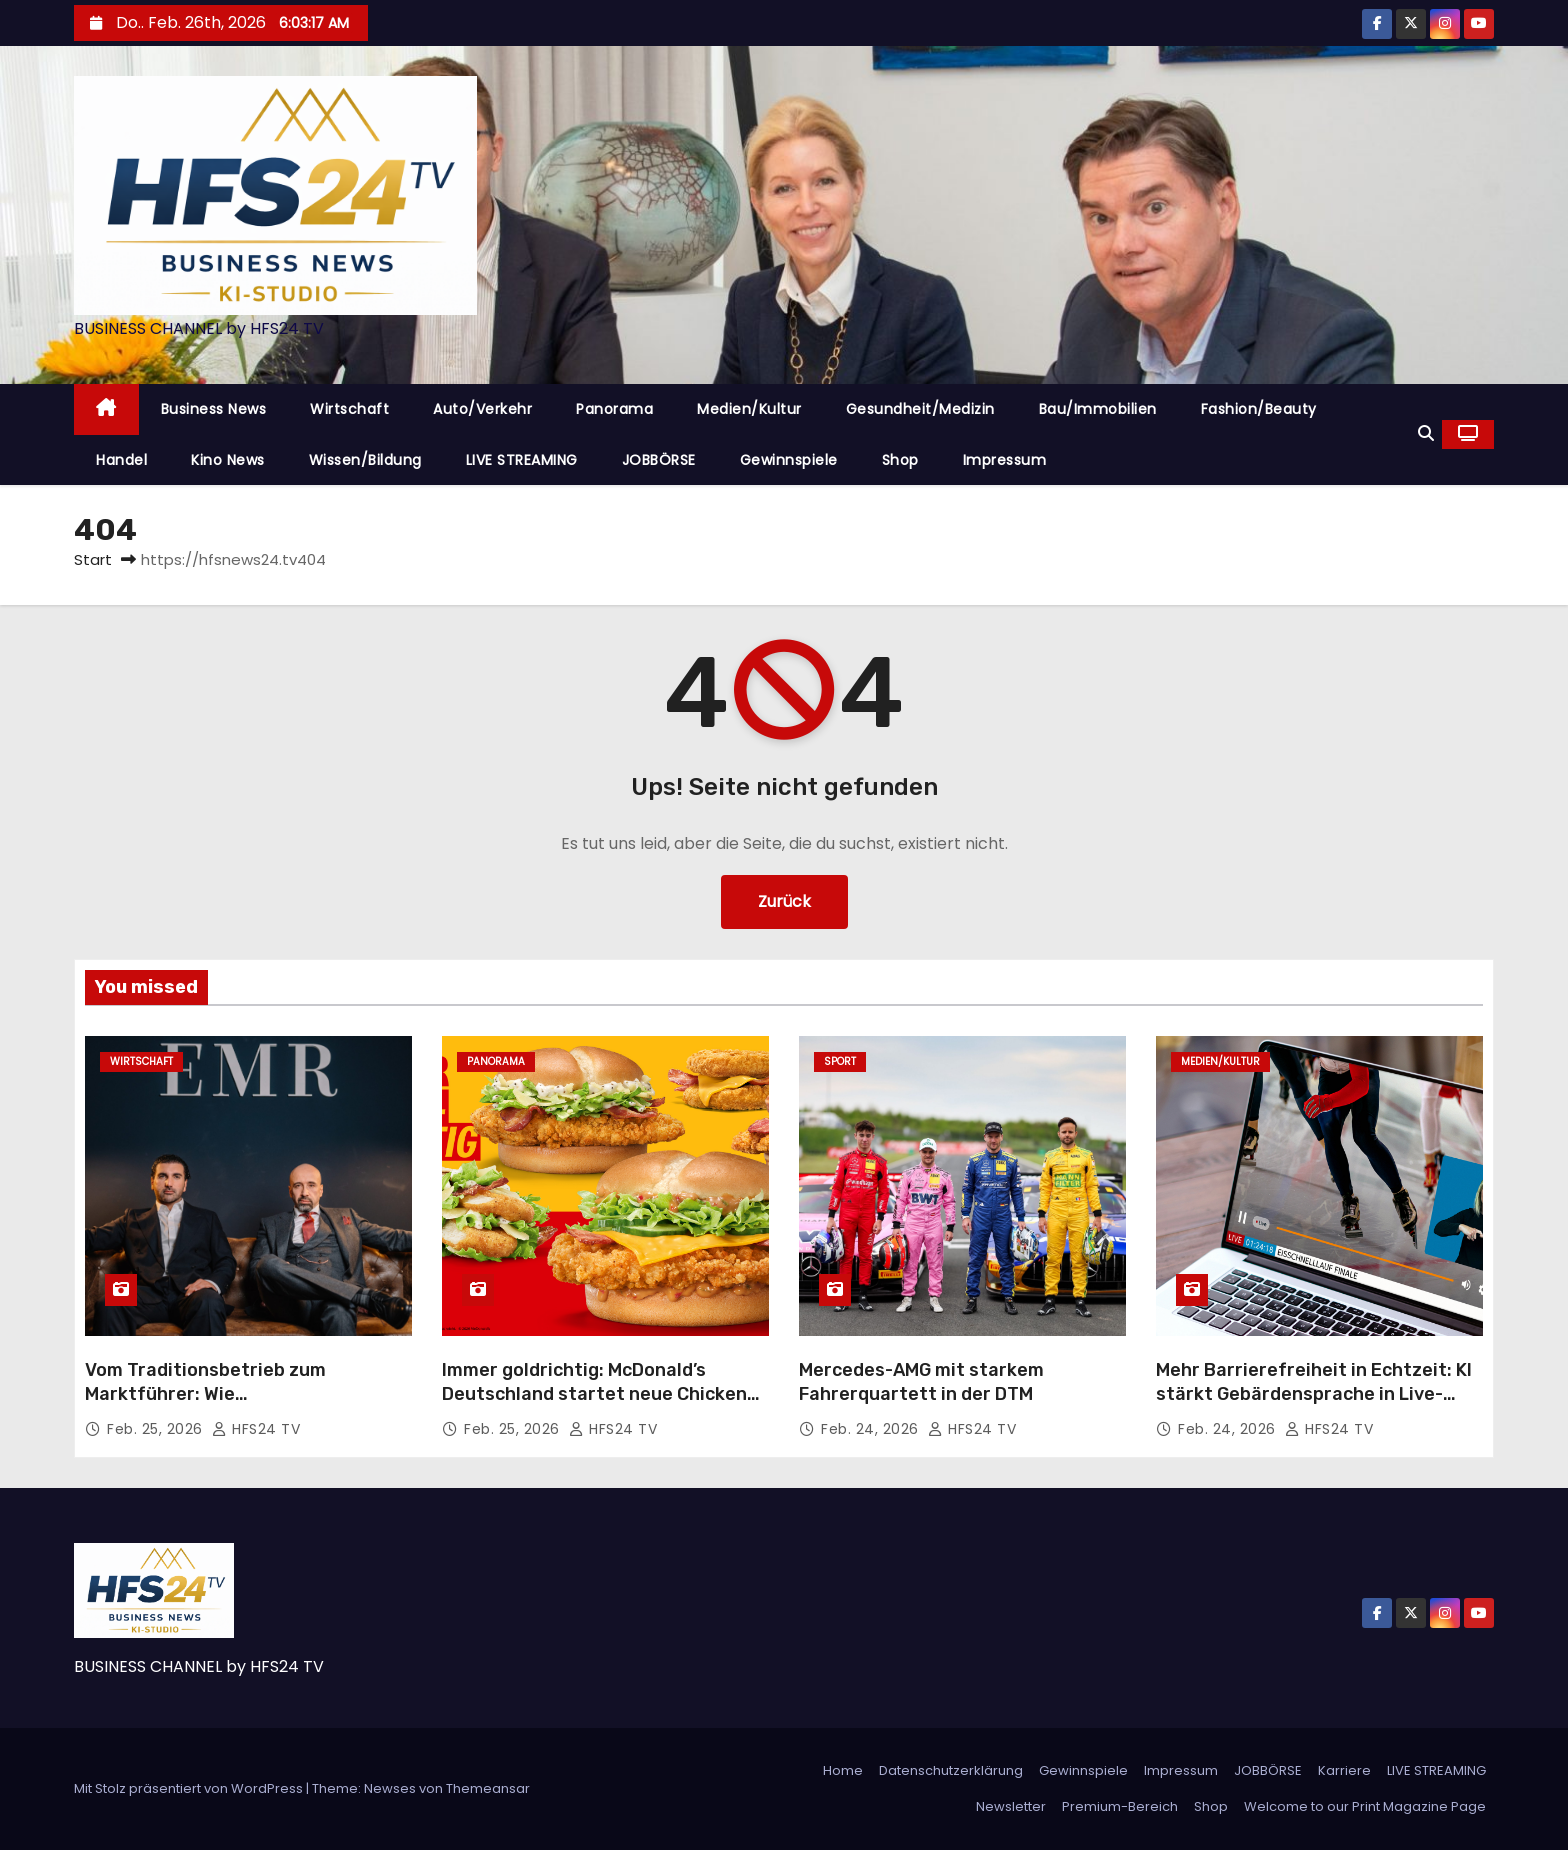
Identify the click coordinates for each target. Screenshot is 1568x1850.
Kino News (228, 460)
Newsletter (1011, 1806)
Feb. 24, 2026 (872, 1429)
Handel (121, 460)
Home (843, 1770)
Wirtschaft (349, 409)
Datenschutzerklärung (951, 1770)
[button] (1426, 433)
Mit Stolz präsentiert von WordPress (190, 1788)
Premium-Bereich (1120, 1806)
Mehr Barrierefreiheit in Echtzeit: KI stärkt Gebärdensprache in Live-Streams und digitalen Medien (1314, 1394)
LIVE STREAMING (522, 460)
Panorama (614, 409)
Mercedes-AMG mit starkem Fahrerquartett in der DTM (921, 1382)
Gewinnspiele (789, 460)
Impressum (1005, 460)
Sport (840, 1061)
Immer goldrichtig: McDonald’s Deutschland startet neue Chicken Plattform (594, 1394)
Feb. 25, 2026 (157, 1429)
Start (93, 559)
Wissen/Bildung (365, 460)
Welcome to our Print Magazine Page (1365, 1806)
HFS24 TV (256, 1429)
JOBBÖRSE (659, 460)
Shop (900, 460)
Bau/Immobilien (1098, 409)
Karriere (1344, 1770)
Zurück (784, 901)
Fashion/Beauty (1259, 409)
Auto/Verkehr (482, 409)
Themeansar (488, 1788)
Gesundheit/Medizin (920, 409)
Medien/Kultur (749, 409)
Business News (214, 409)
